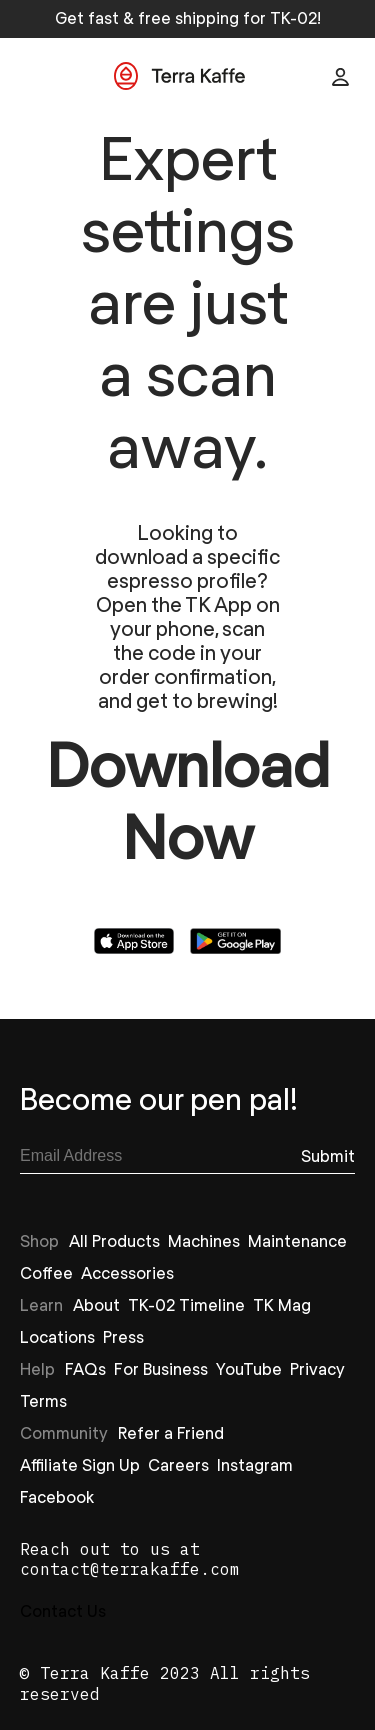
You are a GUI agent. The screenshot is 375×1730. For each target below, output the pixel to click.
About (96, 1304)
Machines (204, 1240)
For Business (161, 1368)
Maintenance (297, 1240)
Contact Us (63, 1610)
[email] (160, 1155)
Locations (57, 1336)
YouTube (249, 1368)
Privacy (317, 1368)
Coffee (46, 1272)
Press (123, 1336)
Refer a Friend (171, 1432)
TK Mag (282, 1304)
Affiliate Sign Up (80, 1464)
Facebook (57, 1496)
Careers (178, 1464)
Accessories (127, 1272)
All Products (114, 1240)
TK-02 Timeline (186, 1304)
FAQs (85, 1368)
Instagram (255, 1464)
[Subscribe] (328, 1155)
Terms (43, 1400)
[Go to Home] (179, 77)
